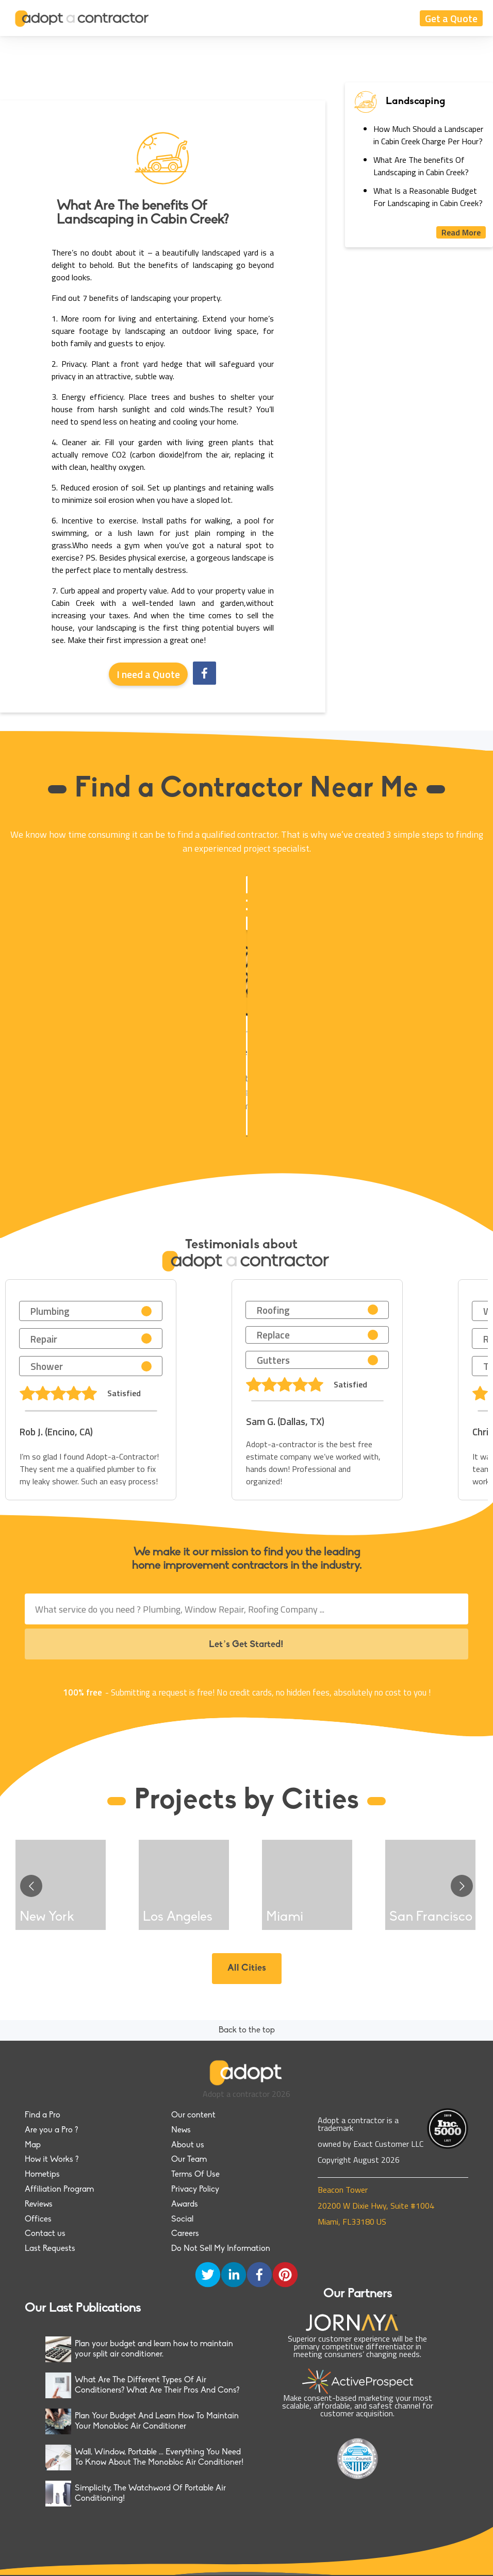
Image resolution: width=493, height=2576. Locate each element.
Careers (185, 2234)
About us (187, 2145)
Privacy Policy (195, 2189)
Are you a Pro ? (51, 2130)
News (181, 2130)
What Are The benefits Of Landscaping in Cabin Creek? (421, 166)
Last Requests (50, 2249)
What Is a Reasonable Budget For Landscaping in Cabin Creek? (428, 196)
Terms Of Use (195, 2175)
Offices (38, 2219)
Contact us (45, 2234)
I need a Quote (148, 674)
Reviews (39, 2204)
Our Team (189, 2160)
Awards (184, 2204)
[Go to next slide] (462, 1886)
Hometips (42, 2175)
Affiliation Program (59, 2189)
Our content (193, 2115)
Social (182, 2219)
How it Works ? (51, 2160)
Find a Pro (42, 2115)
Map (33, 2145)
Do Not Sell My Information (220, 2249)
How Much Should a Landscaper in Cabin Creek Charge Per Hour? (428, 135)
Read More (461, 232)
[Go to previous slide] (31, 1886)
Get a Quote (451, 18)
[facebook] (204, 674)
